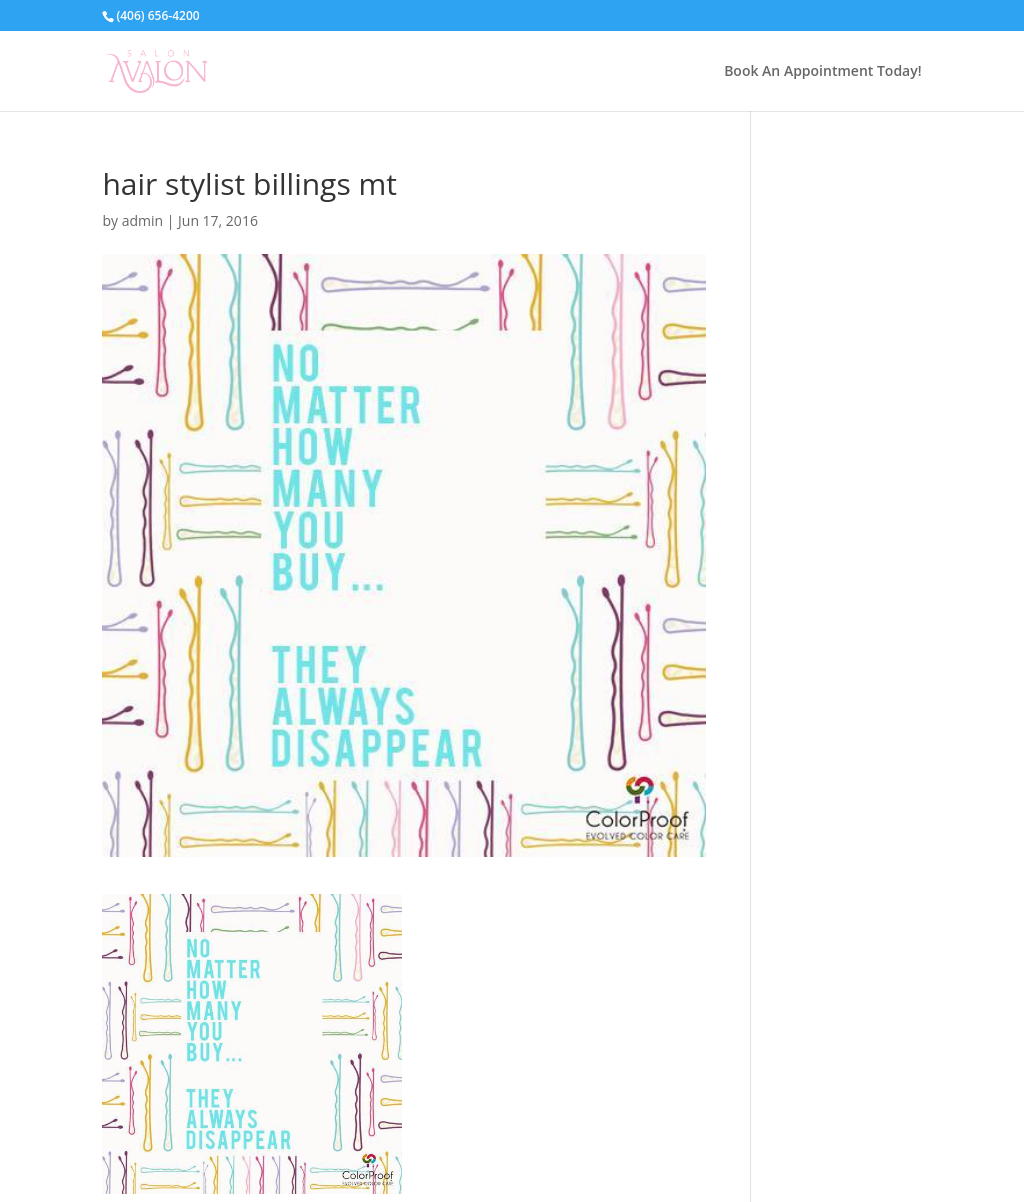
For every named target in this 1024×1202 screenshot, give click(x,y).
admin (142, 220)
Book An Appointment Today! (822, 72)
